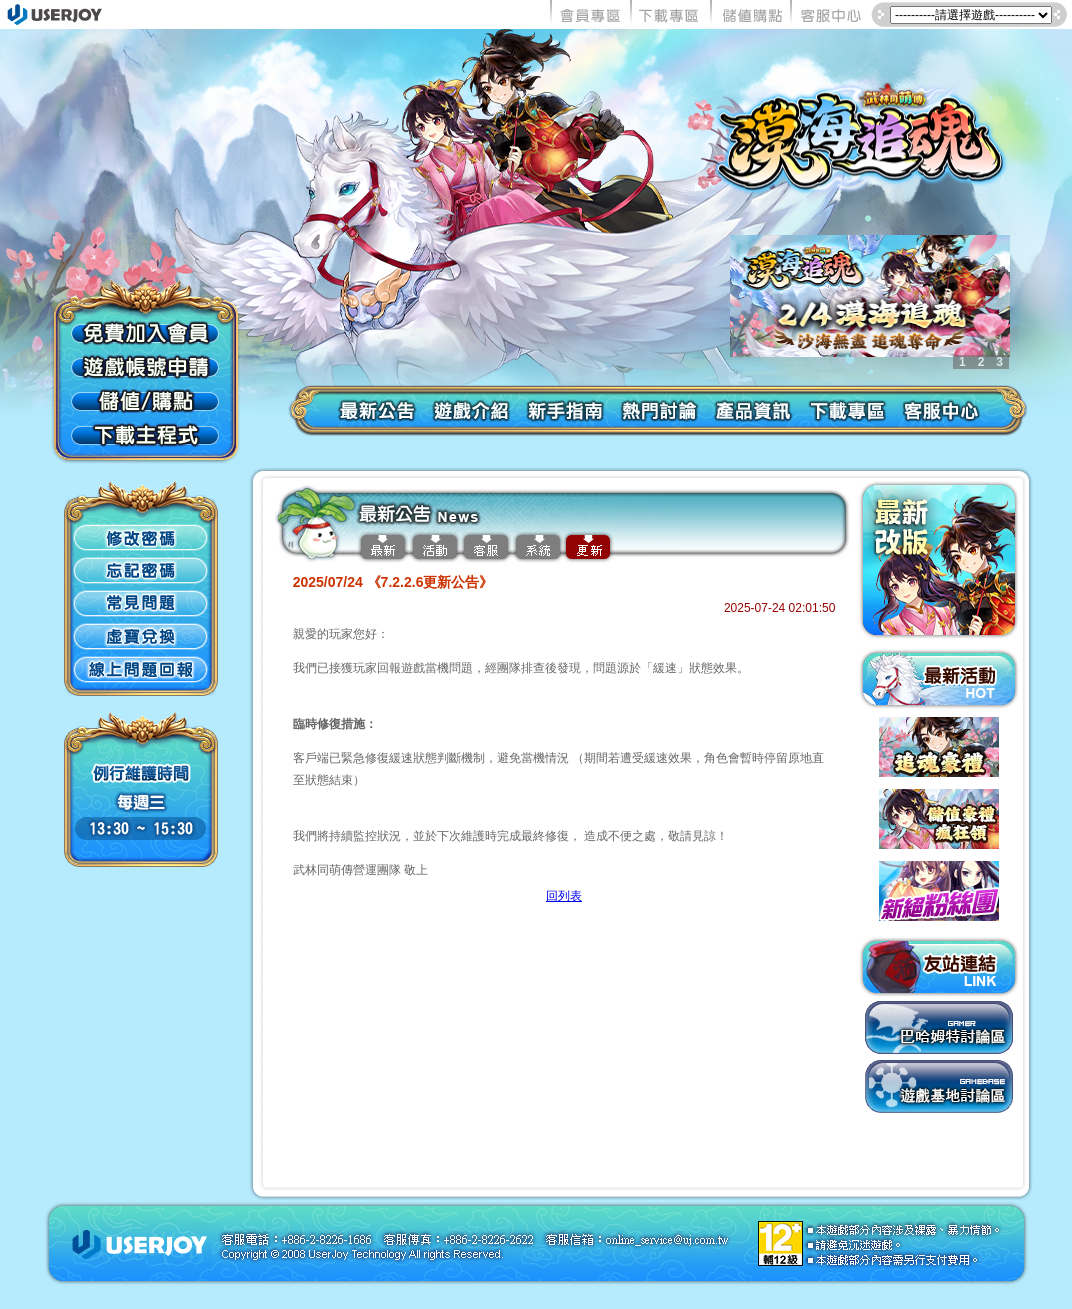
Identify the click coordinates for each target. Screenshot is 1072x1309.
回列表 (564, 896)
